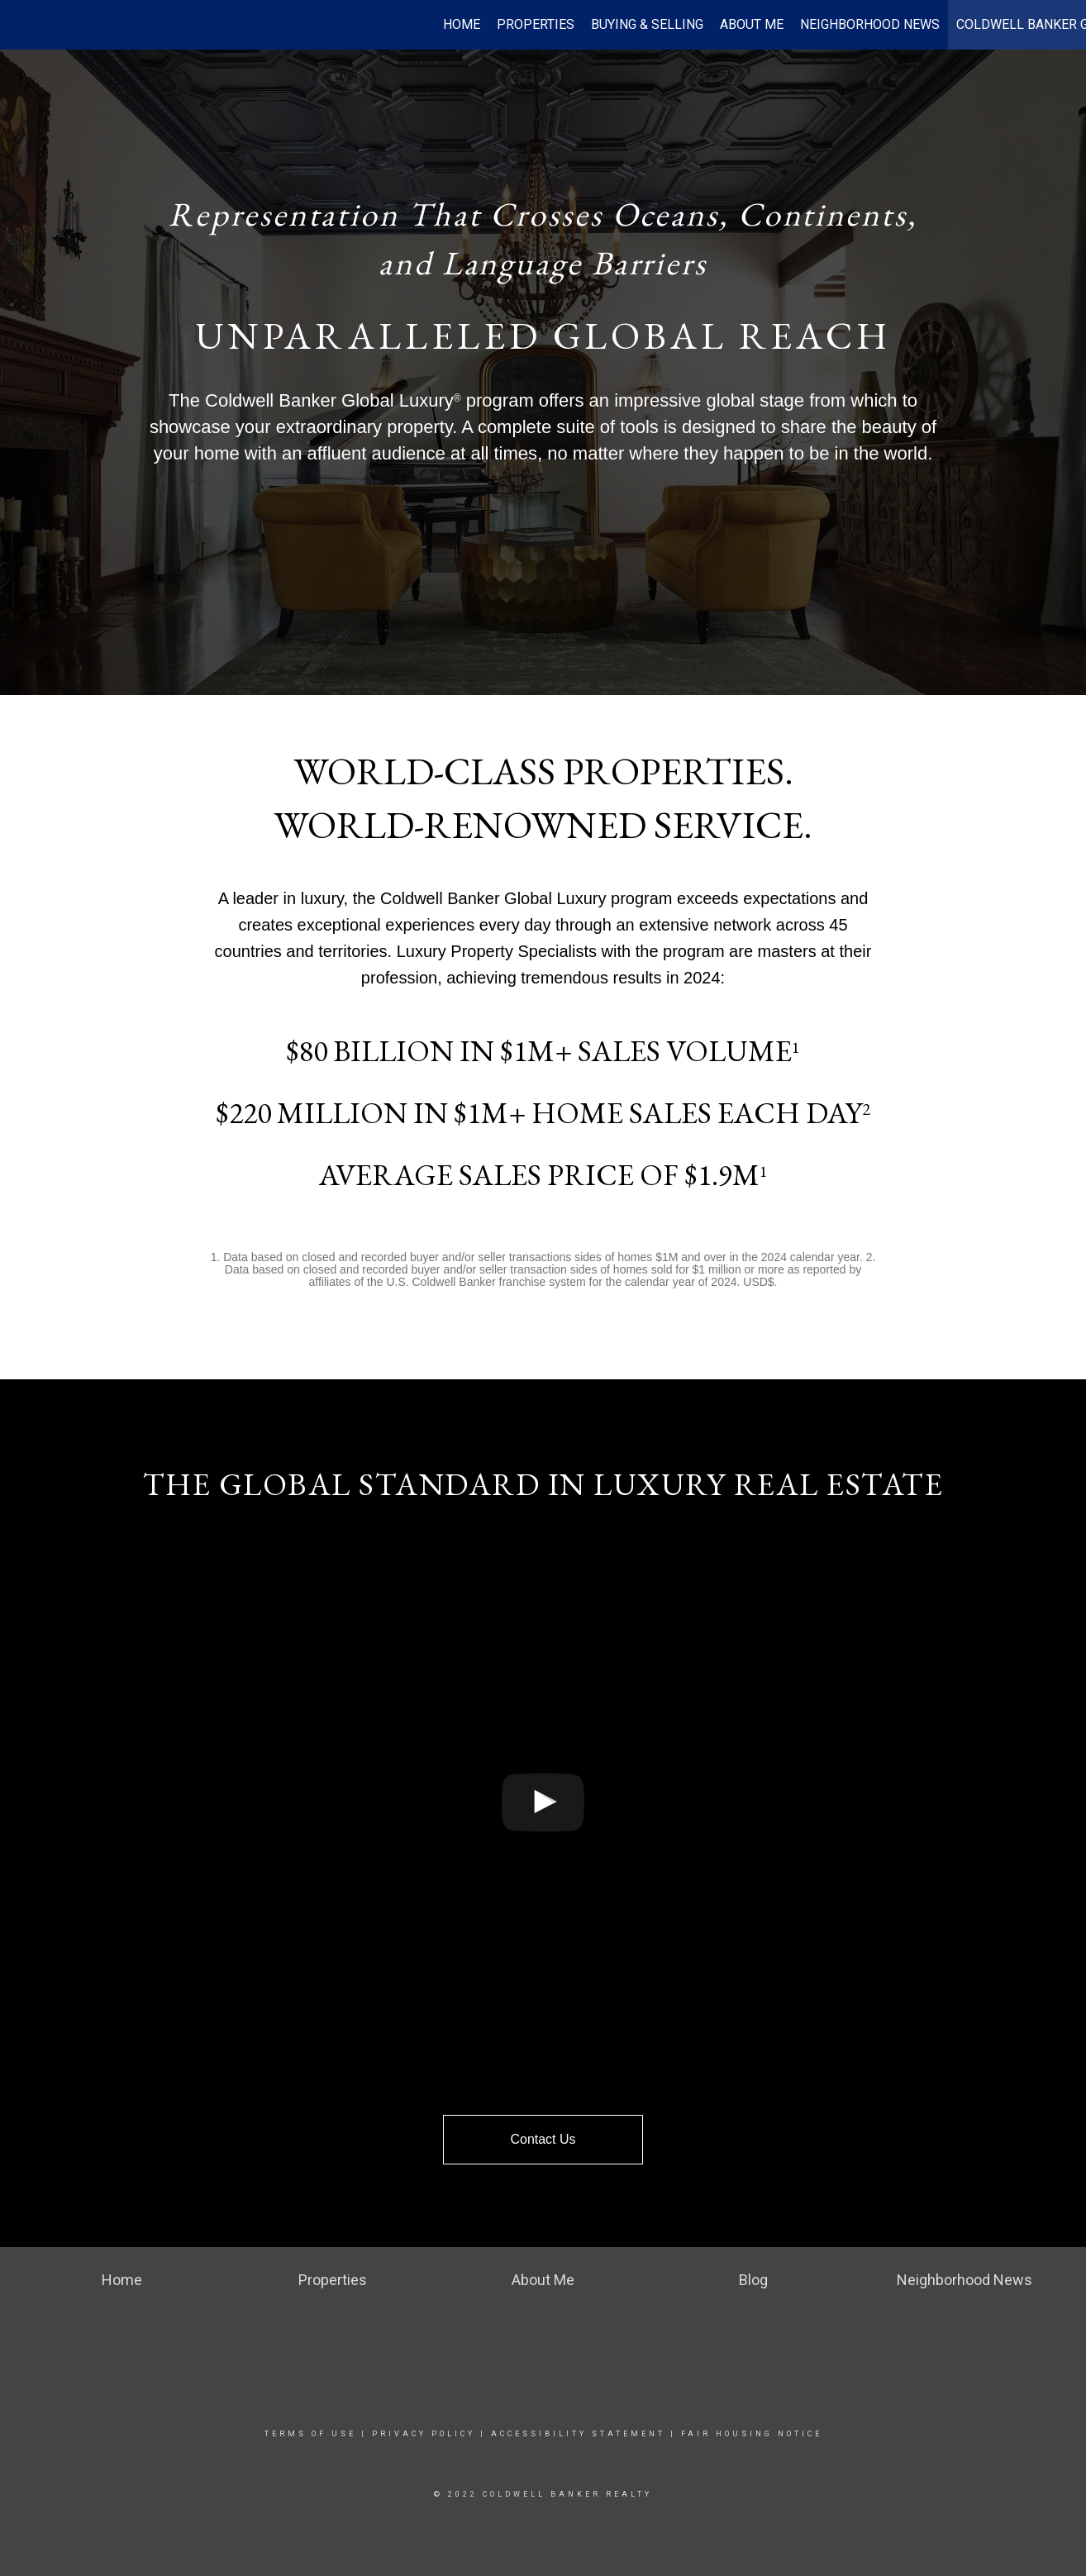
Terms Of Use (310, 2434)
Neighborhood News (870, 24)
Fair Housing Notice (751, 2434)
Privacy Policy (423, 2434)
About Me (752, 24)
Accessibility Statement (578, 2434)
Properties (535, 24)
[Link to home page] (21, 25)
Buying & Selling (647, 24)
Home (461, 24)
